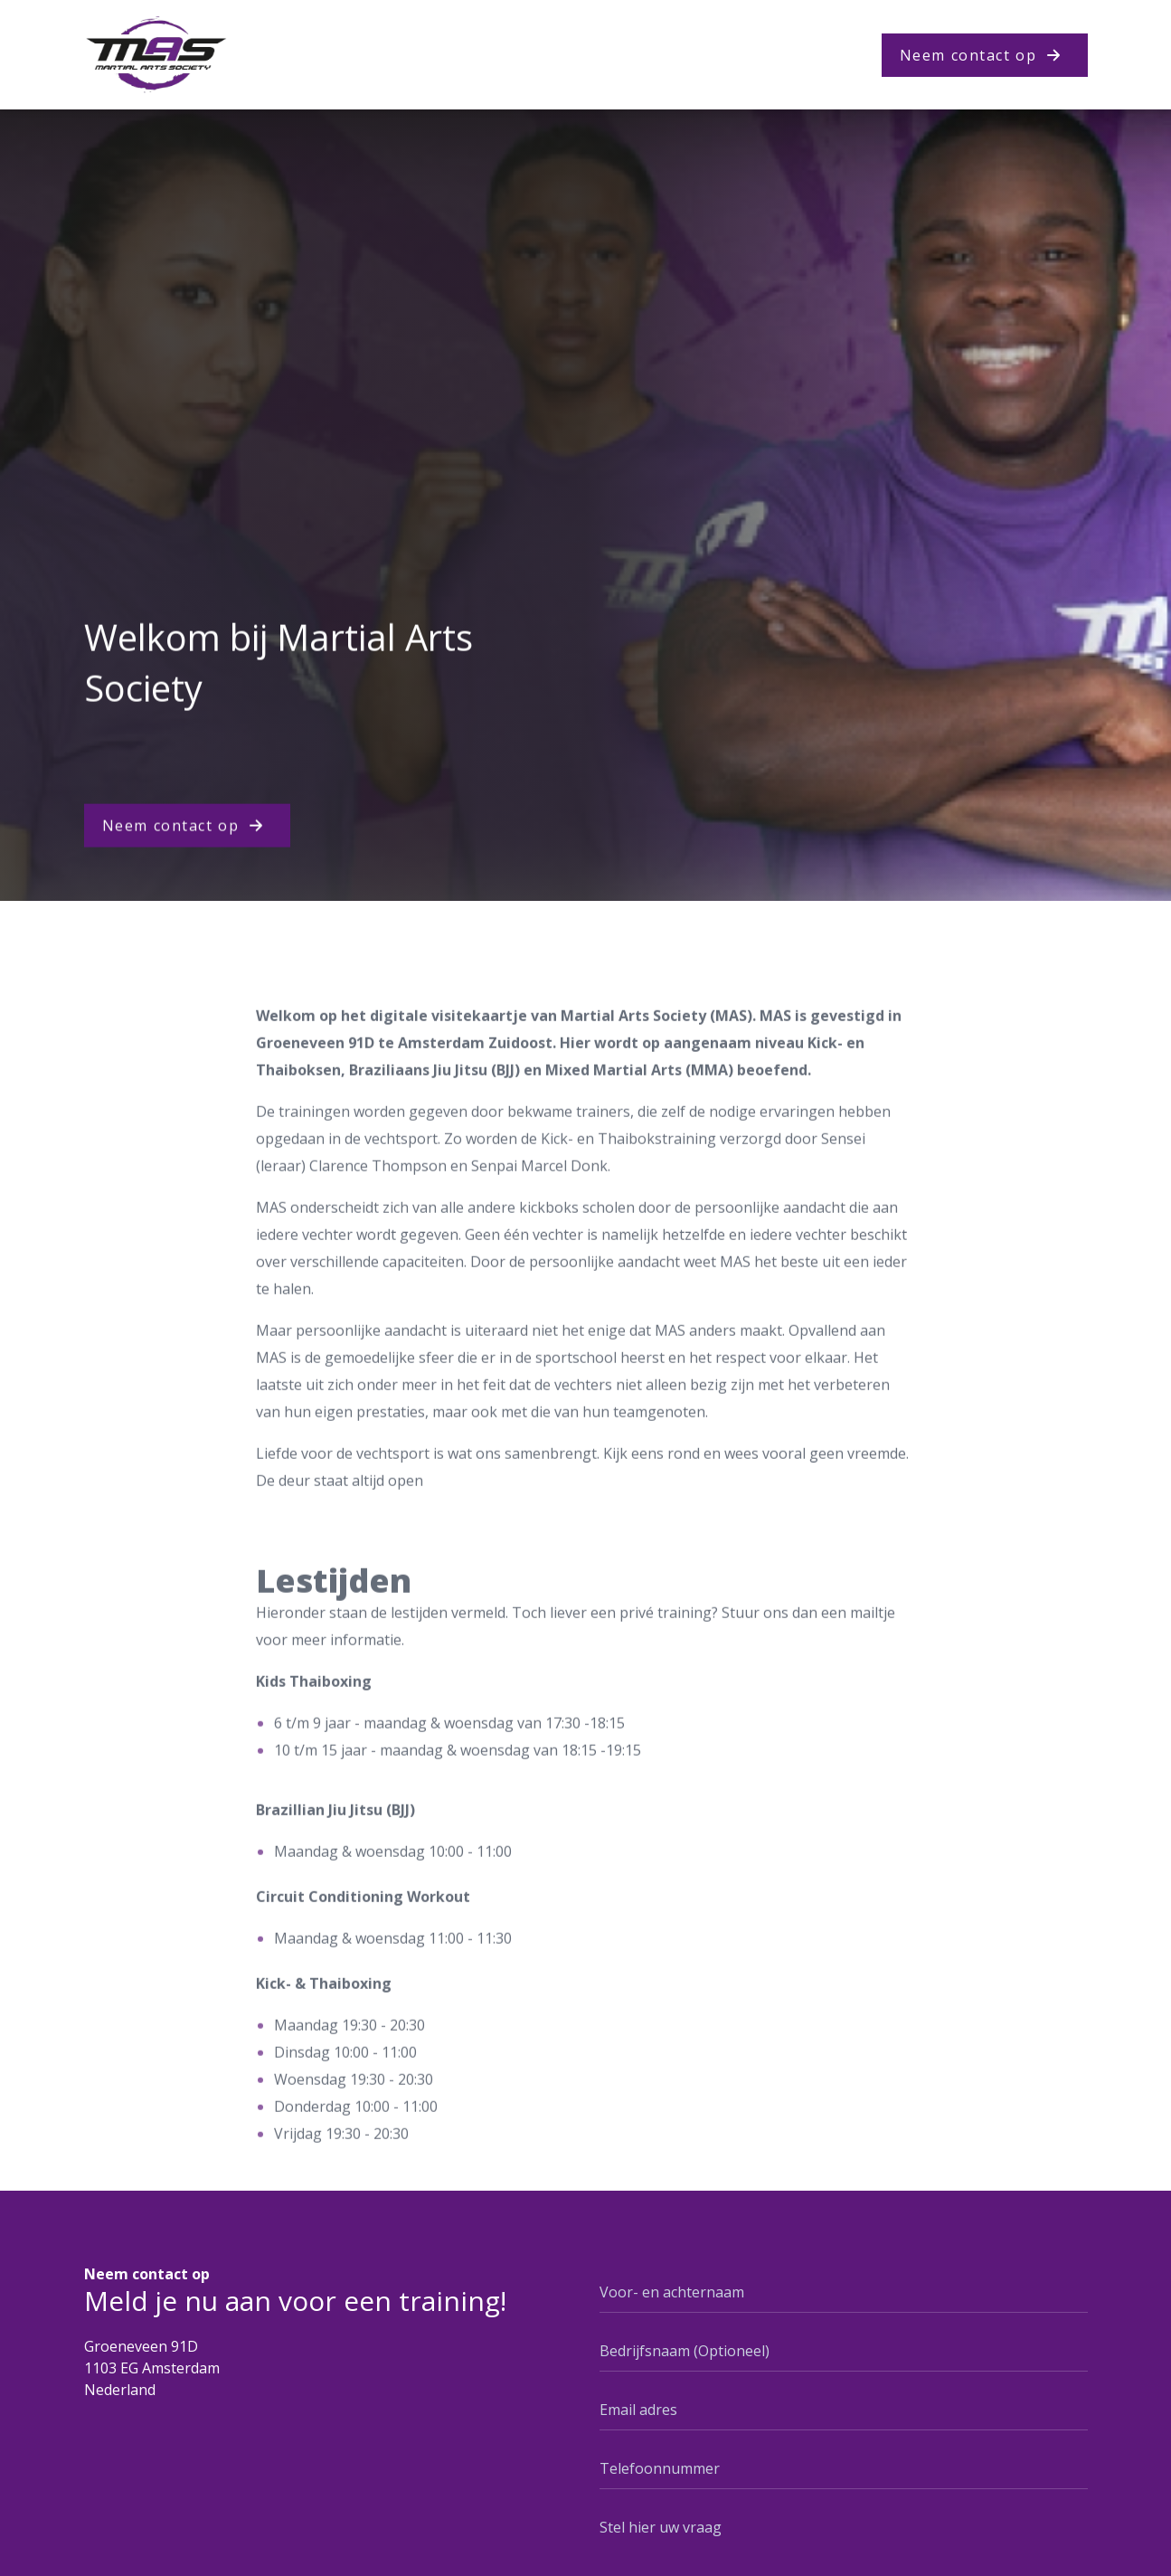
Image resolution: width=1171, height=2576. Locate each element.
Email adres (638, 2410)
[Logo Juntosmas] (156, 54)
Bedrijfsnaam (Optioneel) (685, 2351)
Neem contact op (968, 55)
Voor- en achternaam (672, 2292)
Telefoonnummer (660, 2468)
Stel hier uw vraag (661, 2527)
